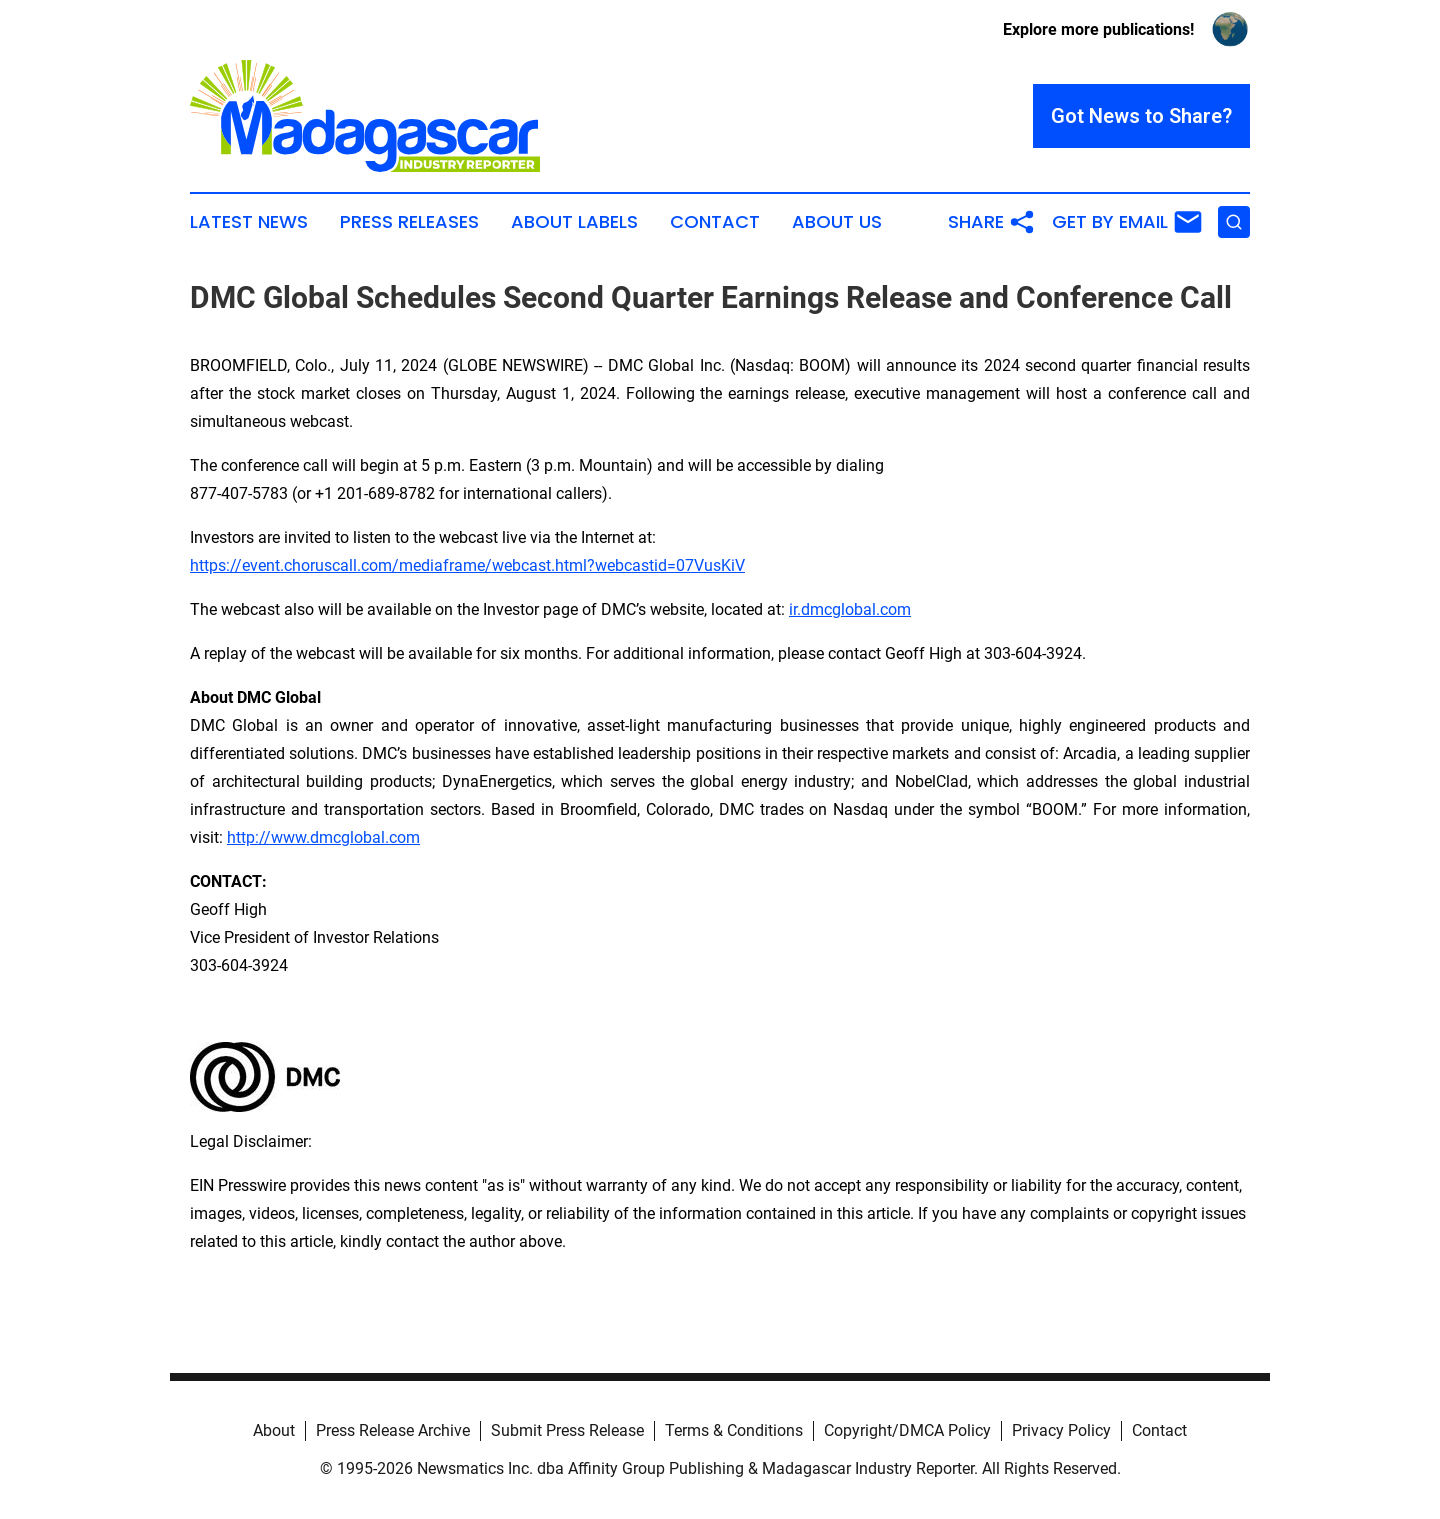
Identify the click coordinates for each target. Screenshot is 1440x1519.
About (274, 1430)
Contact (715, 222)
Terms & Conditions (734, 1430)
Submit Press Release (567, 1430)
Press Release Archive (393, 1430)
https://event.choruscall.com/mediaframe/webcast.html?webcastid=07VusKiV (467, 565)
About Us (837, 222)
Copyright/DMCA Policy (907, 1430)
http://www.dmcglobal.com (323, 837)
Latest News (249, 222)
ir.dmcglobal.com (850, 609)
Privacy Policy (1061, 1430)
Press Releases (409, 222)
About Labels (574, 222)
